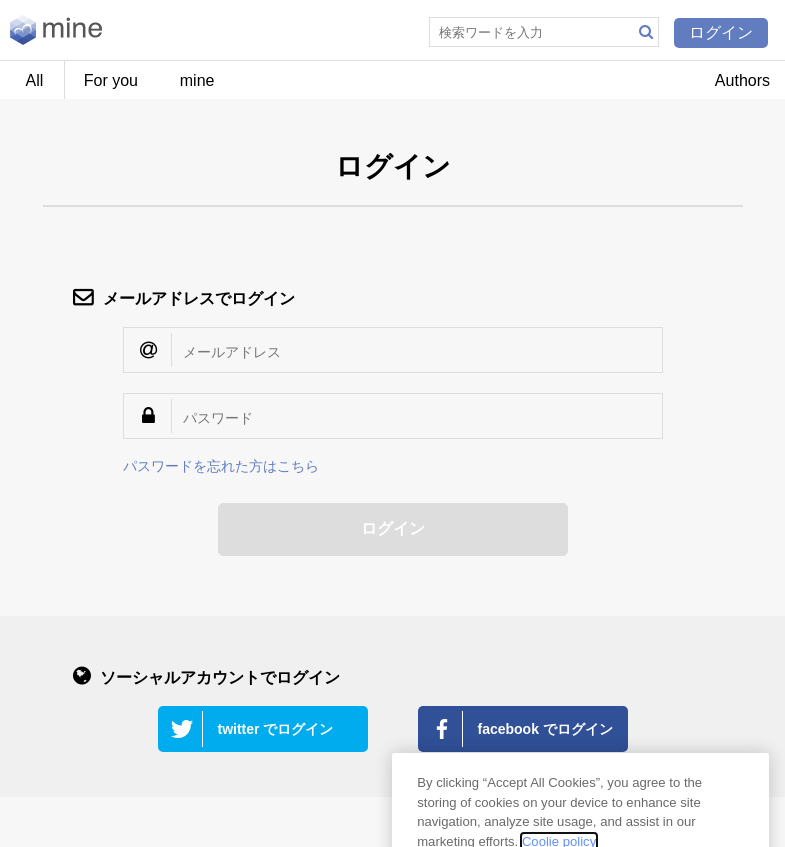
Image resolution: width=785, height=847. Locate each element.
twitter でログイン (276, 729)
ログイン (721, 32)
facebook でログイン (545, 729)
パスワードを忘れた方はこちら (221, 466)
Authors (742, 80)
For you (111, 80)
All (35, 80)
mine (197, 80)
